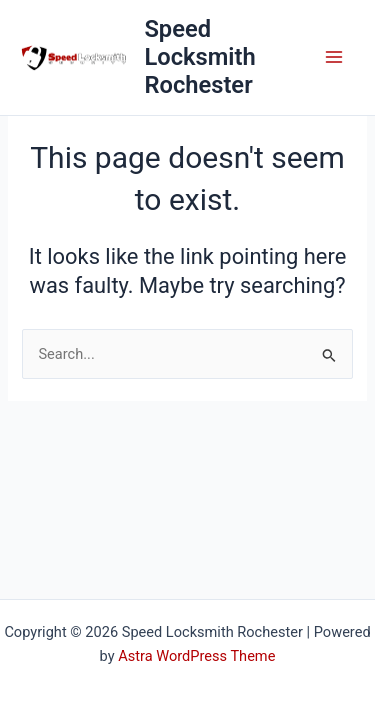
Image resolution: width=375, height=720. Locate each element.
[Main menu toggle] (334, 57)
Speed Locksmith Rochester (199, 57)
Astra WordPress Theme (196, 656)
